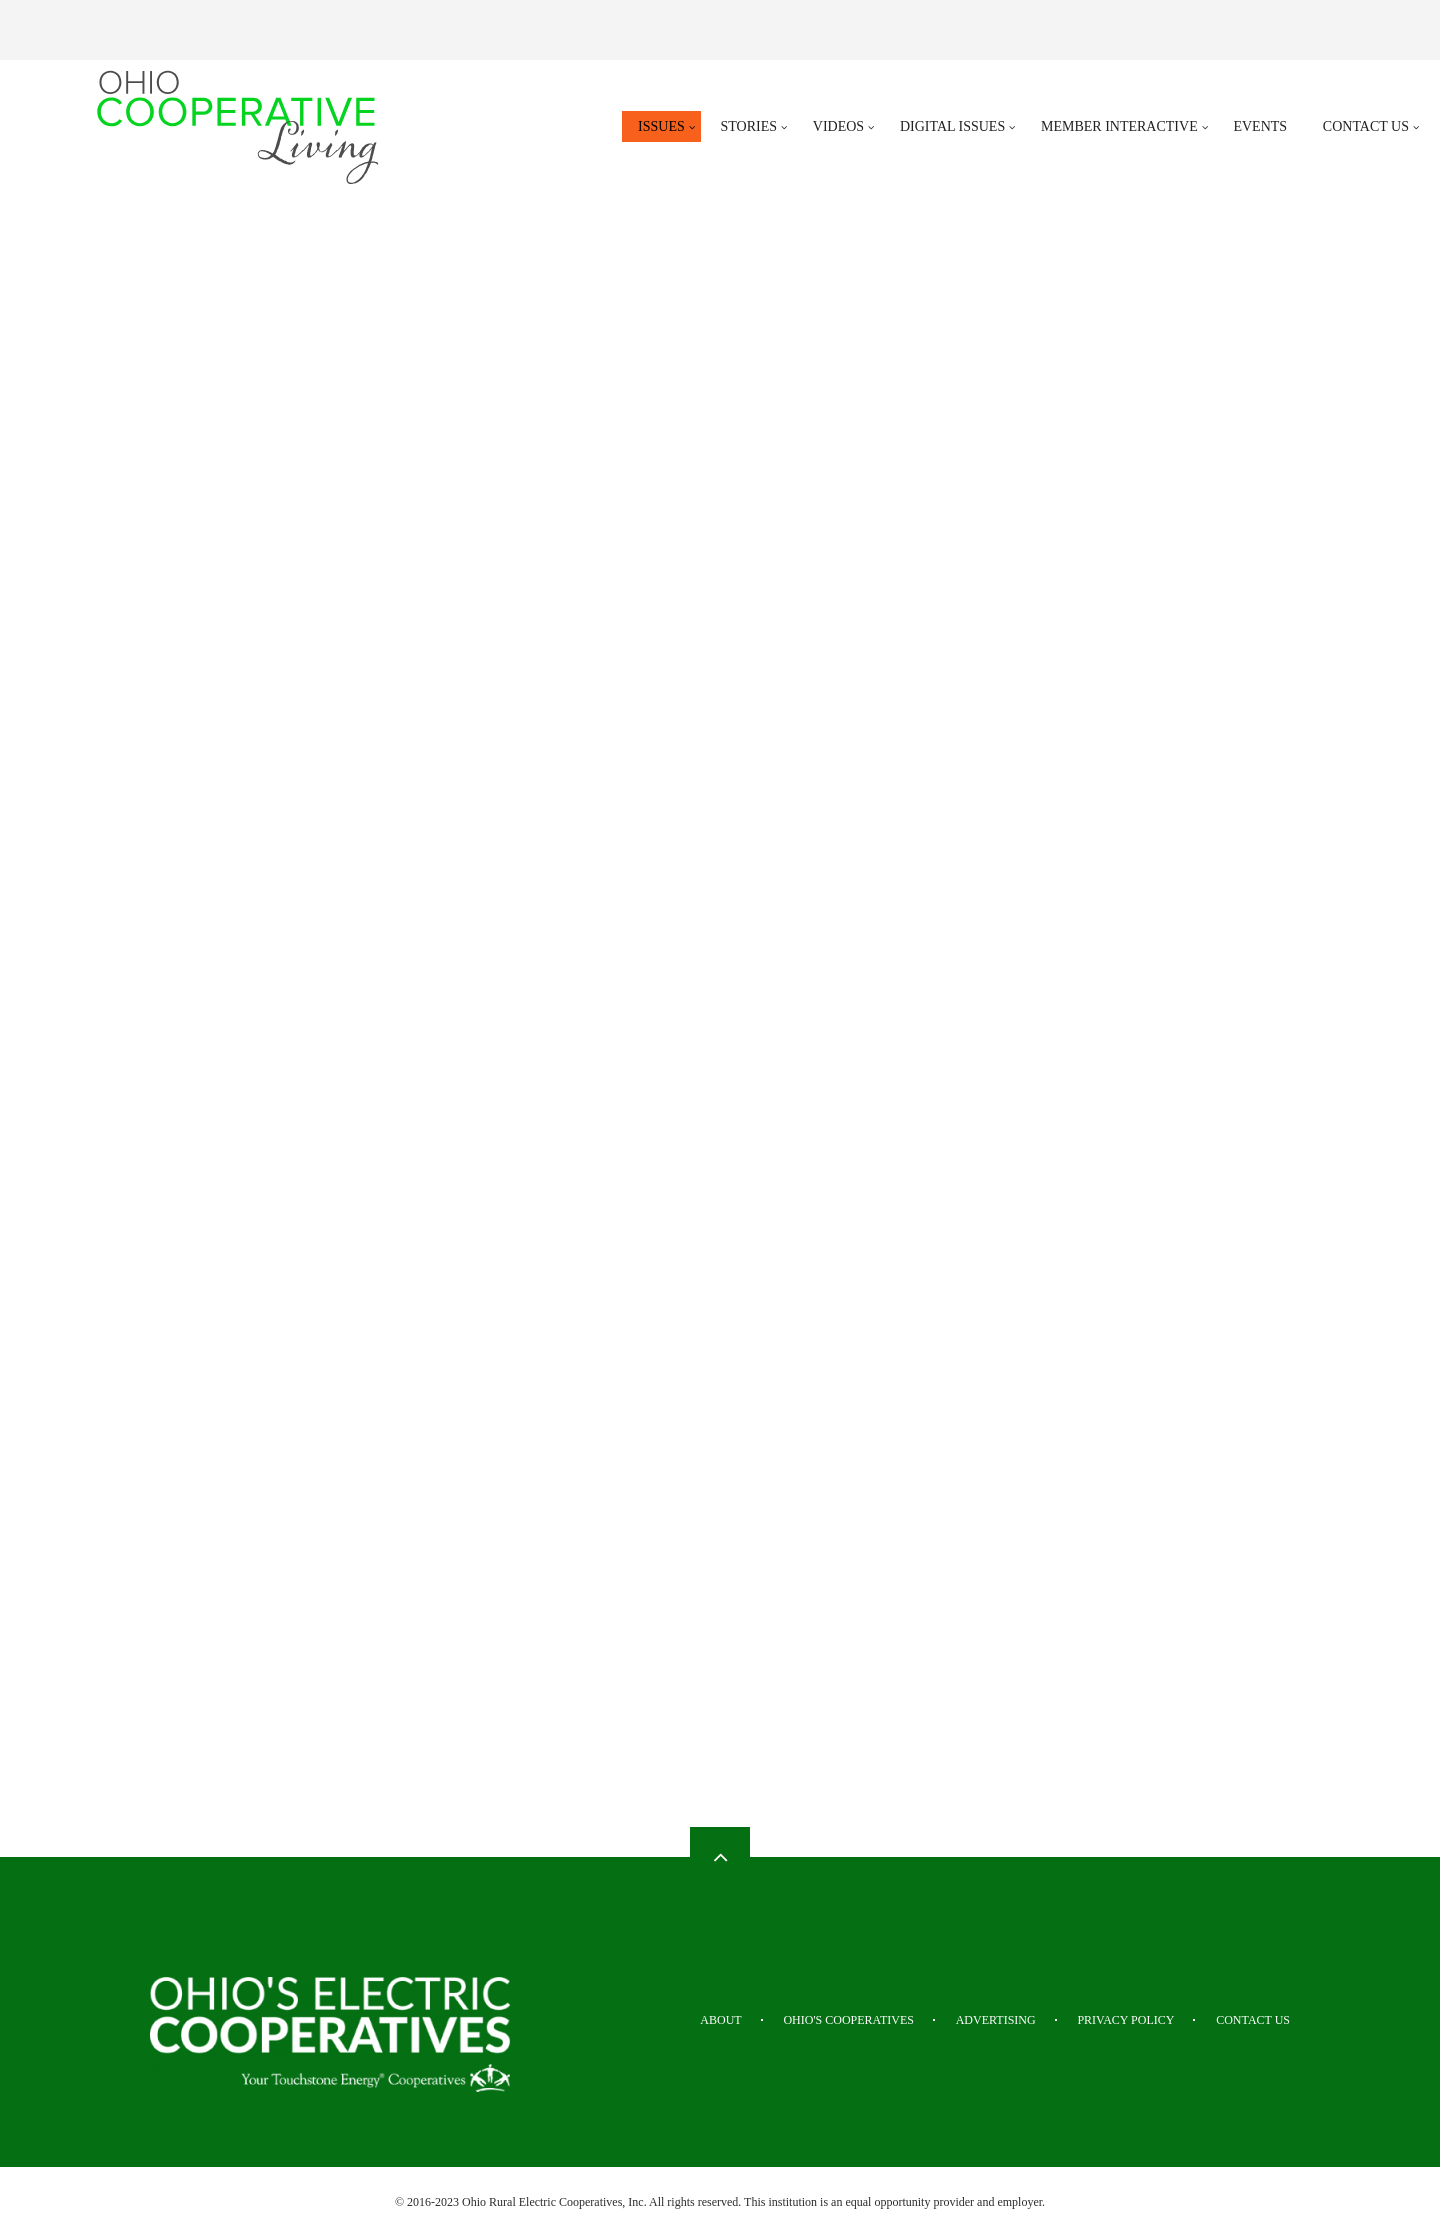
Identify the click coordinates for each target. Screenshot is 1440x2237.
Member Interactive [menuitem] (1119, 126)
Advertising (996, 2020)
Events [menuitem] (1260, 126)
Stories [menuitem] (749, 126)
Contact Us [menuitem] (1366, 126)
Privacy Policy (1125, 2020)
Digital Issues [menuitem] (952, 126)
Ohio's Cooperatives (848, 2020)
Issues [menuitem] (661, 126)
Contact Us (1253, 2020)
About (720, 2020)
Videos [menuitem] (838, 126)
